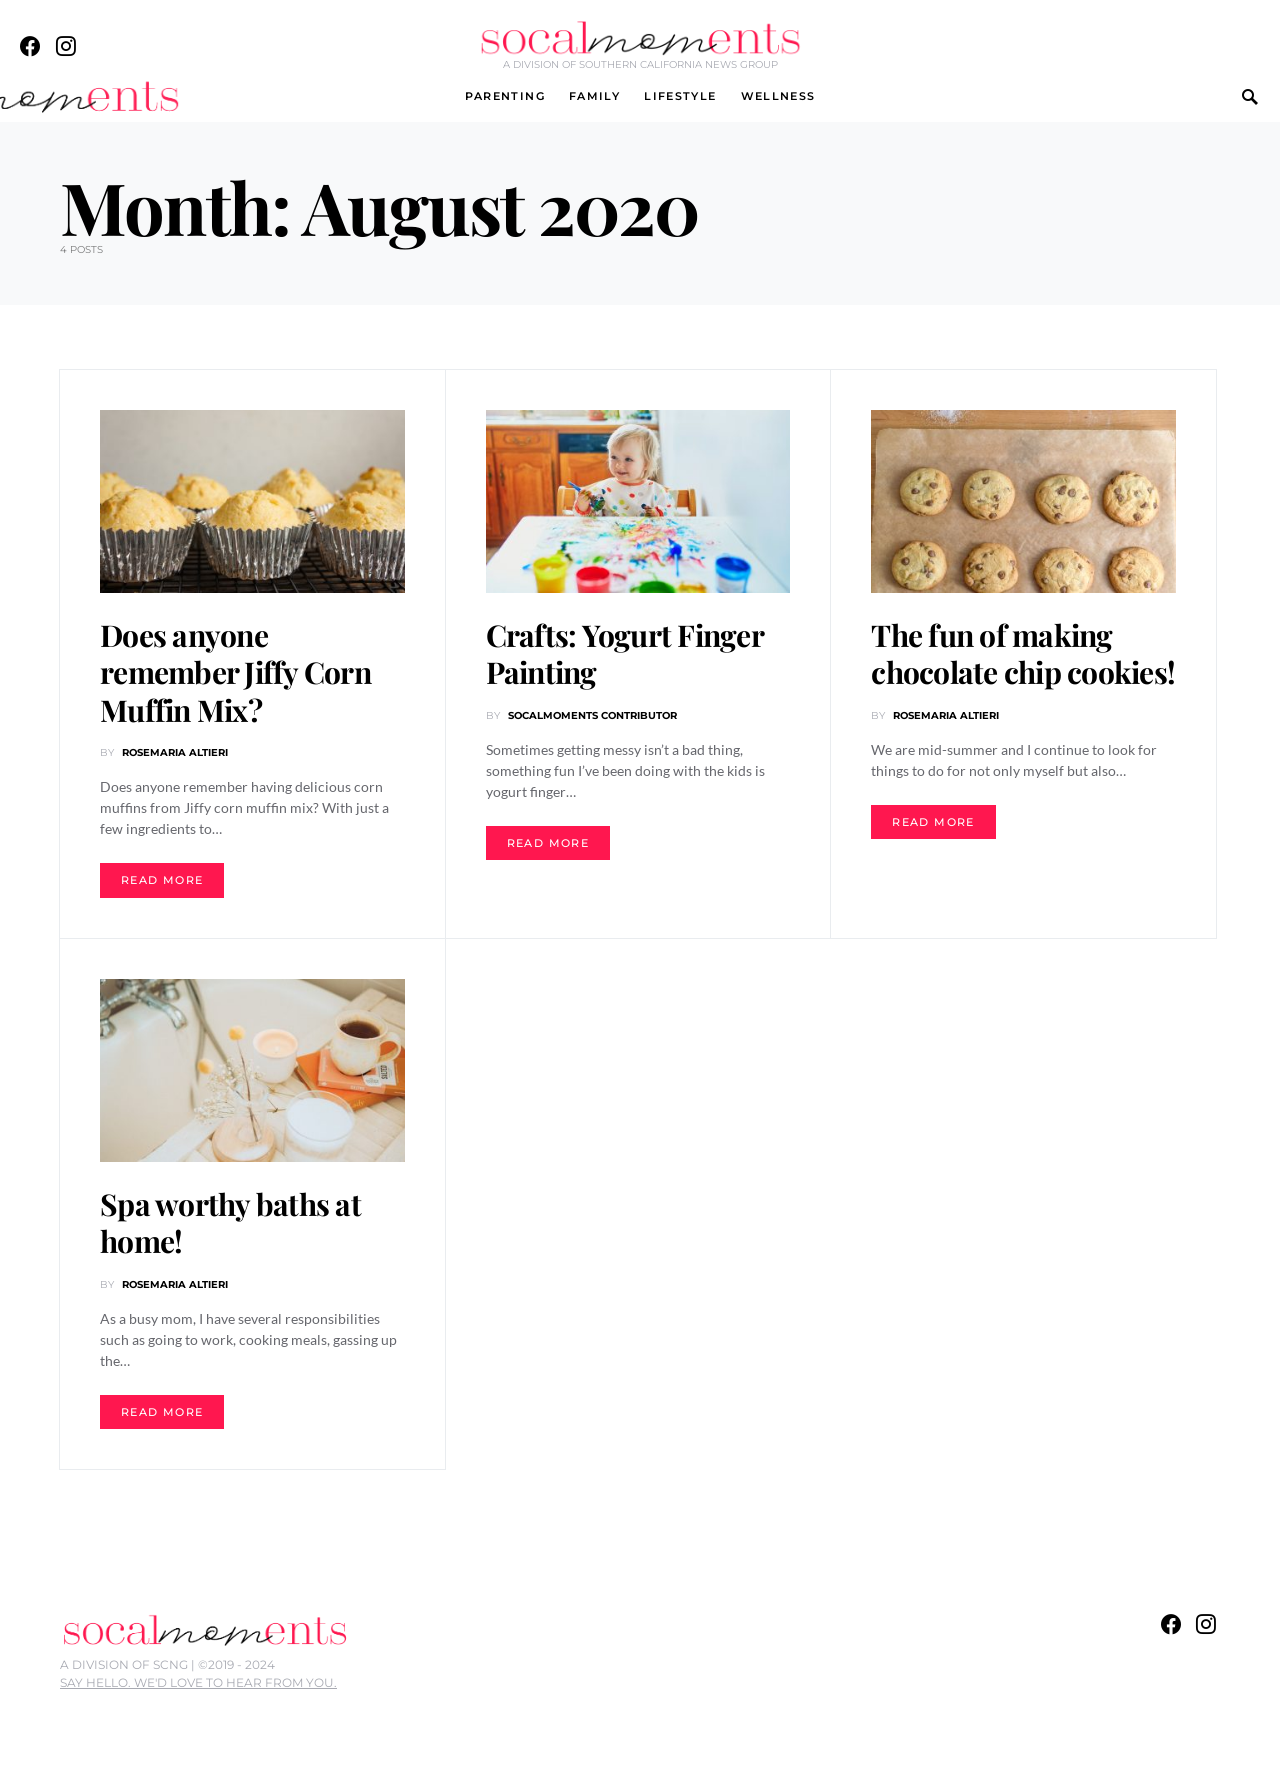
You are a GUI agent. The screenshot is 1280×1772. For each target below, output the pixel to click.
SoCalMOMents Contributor (592, 715)
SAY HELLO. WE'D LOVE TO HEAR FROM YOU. (198, 1682)
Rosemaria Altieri (175, 752)
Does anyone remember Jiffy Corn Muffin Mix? (235, 672)
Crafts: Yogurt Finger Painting (624, 654)
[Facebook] (30, 46)
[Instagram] (66, 46)
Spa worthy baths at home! (230, 1223)
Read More (162, 880)
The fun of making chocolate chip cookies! (1023, 654)
